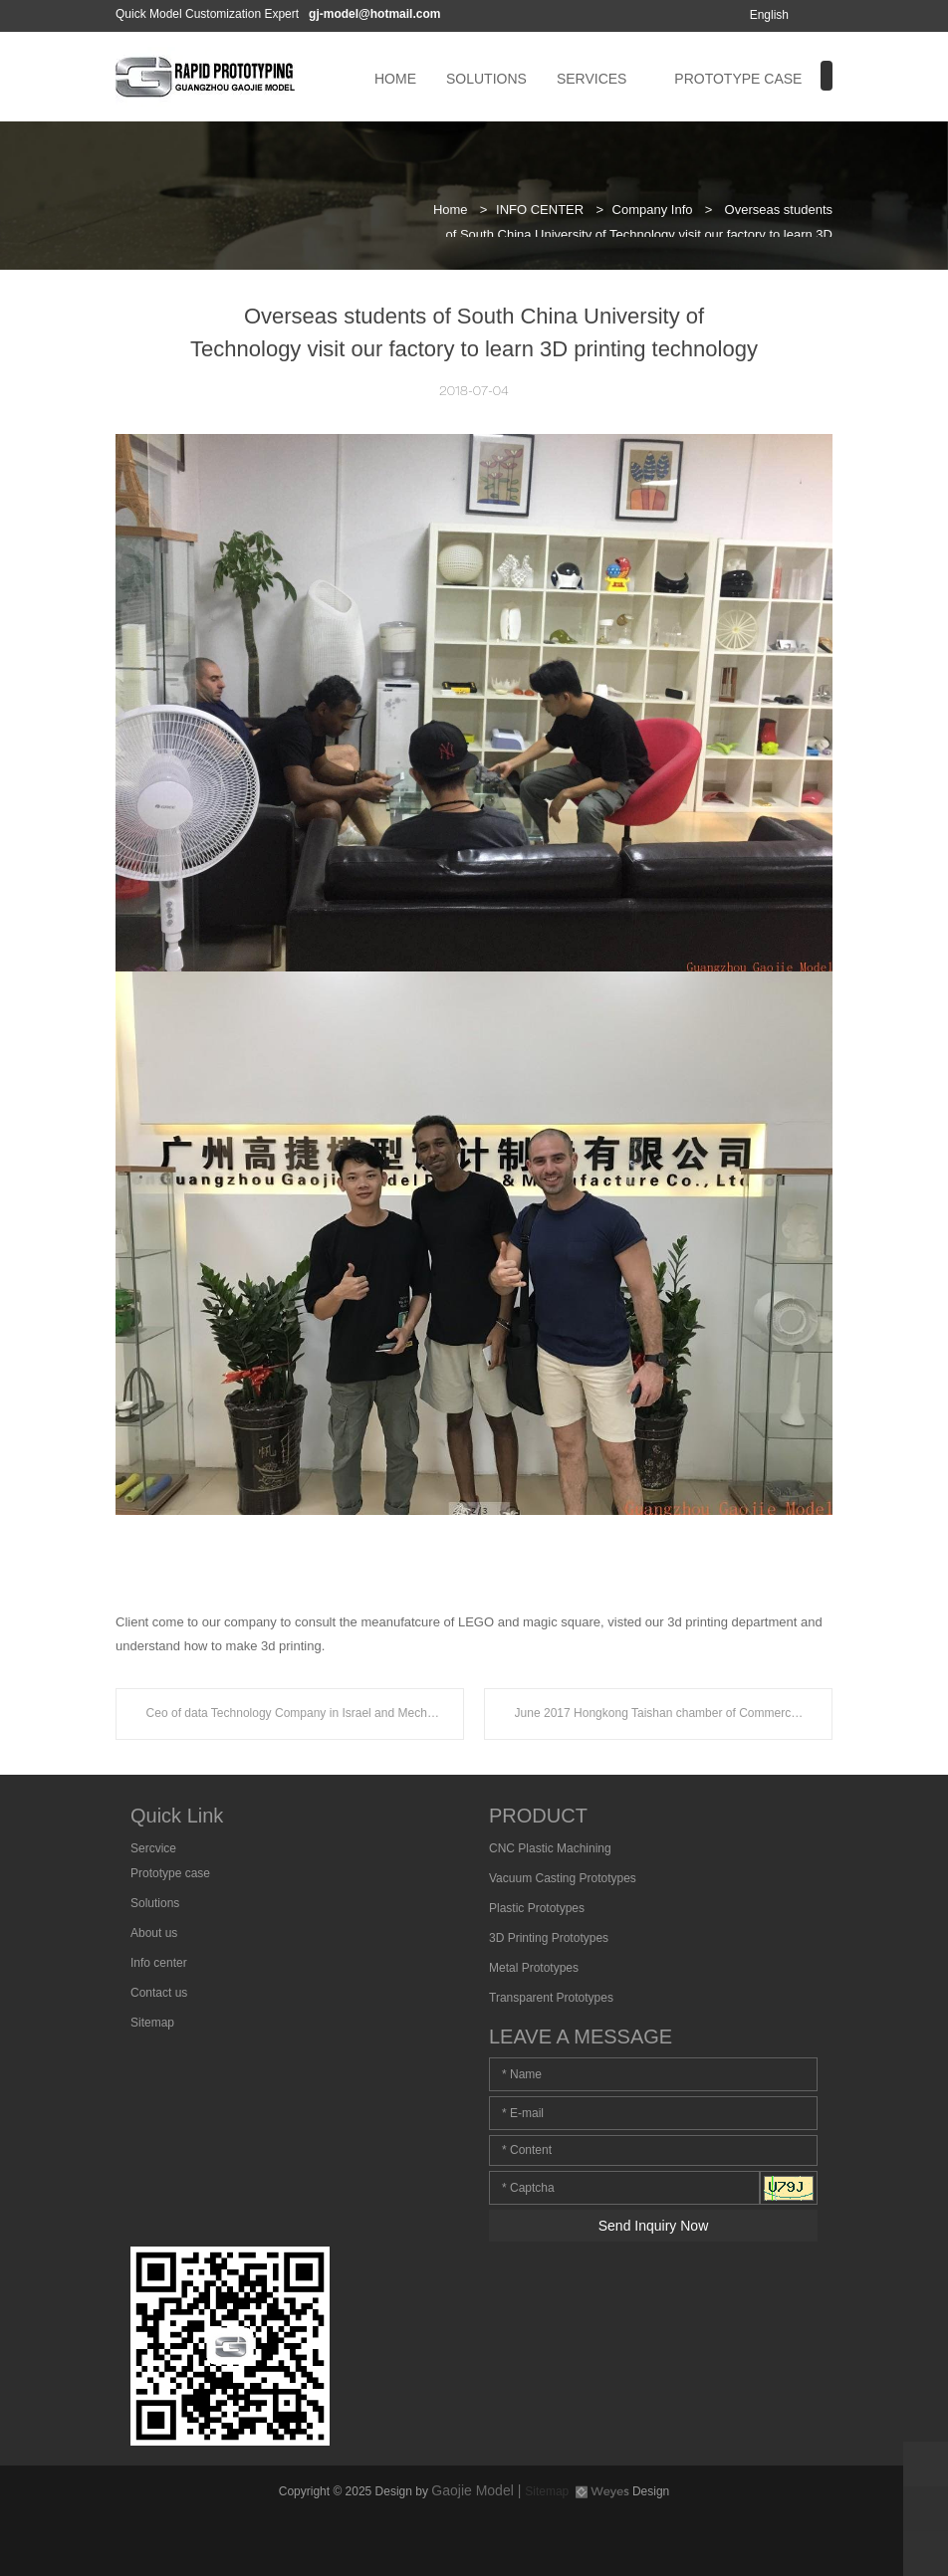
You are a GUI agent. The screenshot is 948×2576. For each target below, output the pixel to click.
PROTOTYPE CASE (738, 79)
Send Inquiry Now (653, 2226)
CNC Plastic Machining (550, 1848)
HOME (395, 79)
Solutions (154, 1903)
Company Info (652, 209)
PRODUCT (538, 1815)
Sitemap (152, 2023)
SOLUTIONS (486, 79)
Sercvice (153, 1848)
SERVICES (592, 79)
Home (450, 209)
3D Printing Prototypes (548, 1938)
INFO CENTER (540, 209)
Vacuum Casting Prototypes (562, 1878)
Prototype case (170, 1873)
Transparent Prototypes (551, 1998)
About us (153, 1933)
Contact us (158, 1993)
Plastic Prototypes (537, 1908)
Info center (158, 1963)
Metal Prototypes (534, 1968)
